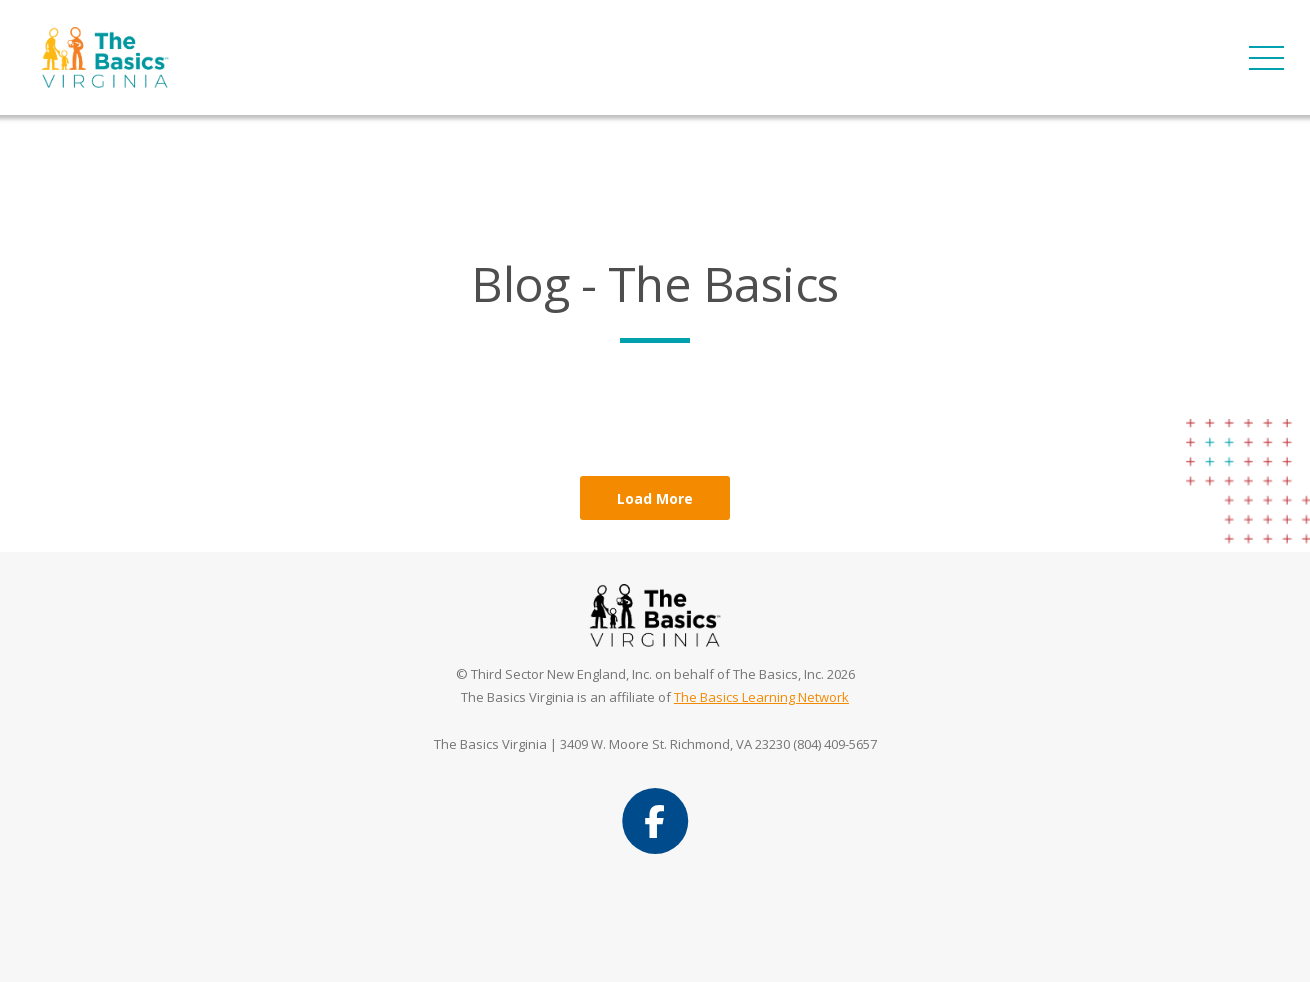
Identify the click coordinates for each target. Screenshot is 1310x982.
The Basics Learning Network (761, 697)
